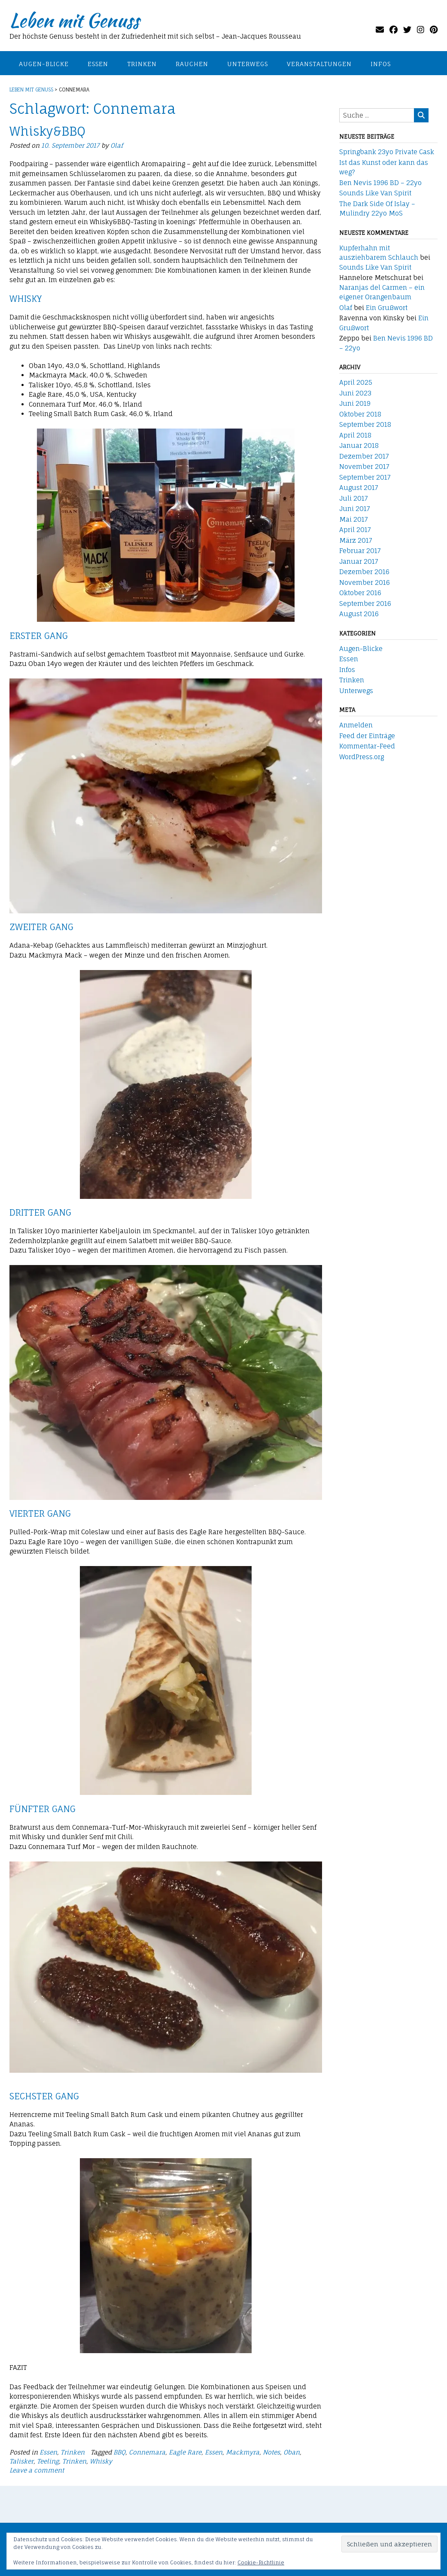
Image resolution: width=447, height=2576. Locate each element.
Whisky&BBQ (47, 131)
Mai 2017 (353, 519)
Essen (98, 63)
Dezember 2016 (364, 572)
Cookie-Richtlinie (260, 2562)
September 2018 (365, 424)
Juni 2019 (355, 403)
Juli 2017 (353, 498)
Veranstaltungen (319, 63)
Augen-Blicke (44, 63)
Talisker (21, 2461)
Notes (271, 2452)
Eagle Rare (185, 2452)
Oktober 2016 (360, 593)
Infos (381, 63)
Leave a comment (36, 2470)
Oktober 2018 (360, 414)
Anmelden (356, 725)
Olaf (116, 145)
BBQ (119, 2452)
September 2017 (365, 477)
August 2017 (358, 488)
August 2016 (359, 614)
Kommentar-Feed (367, 746)
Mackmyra (242, 2452)
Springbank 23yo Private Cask (386, 152)
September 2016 (365, 603)
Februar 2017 (360, 551)
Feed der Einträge (367, 736)
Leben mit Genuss (74, 20)
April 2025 (355, 382)
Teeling (48, 2461)
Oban (291, 2452)
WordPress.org (361, 757)
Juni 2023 (355, 393)
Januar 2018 (359, 445)
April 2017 (355, 530)
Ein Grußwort (386, 308)
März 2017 (355, 540)
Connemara (147, 2452)
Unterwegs (247, 63)
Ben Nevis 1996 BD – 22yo (380, 183)
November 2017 (364, 466)
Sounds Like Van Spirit (375, 193)
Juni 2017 (354, 509)
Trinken (142, 63)
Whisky (101, 2461)
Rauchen (192, 63)
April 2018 (355, 435)
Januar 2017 (358, 561)
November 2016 (364, 582)
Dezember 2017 (364, 456)
